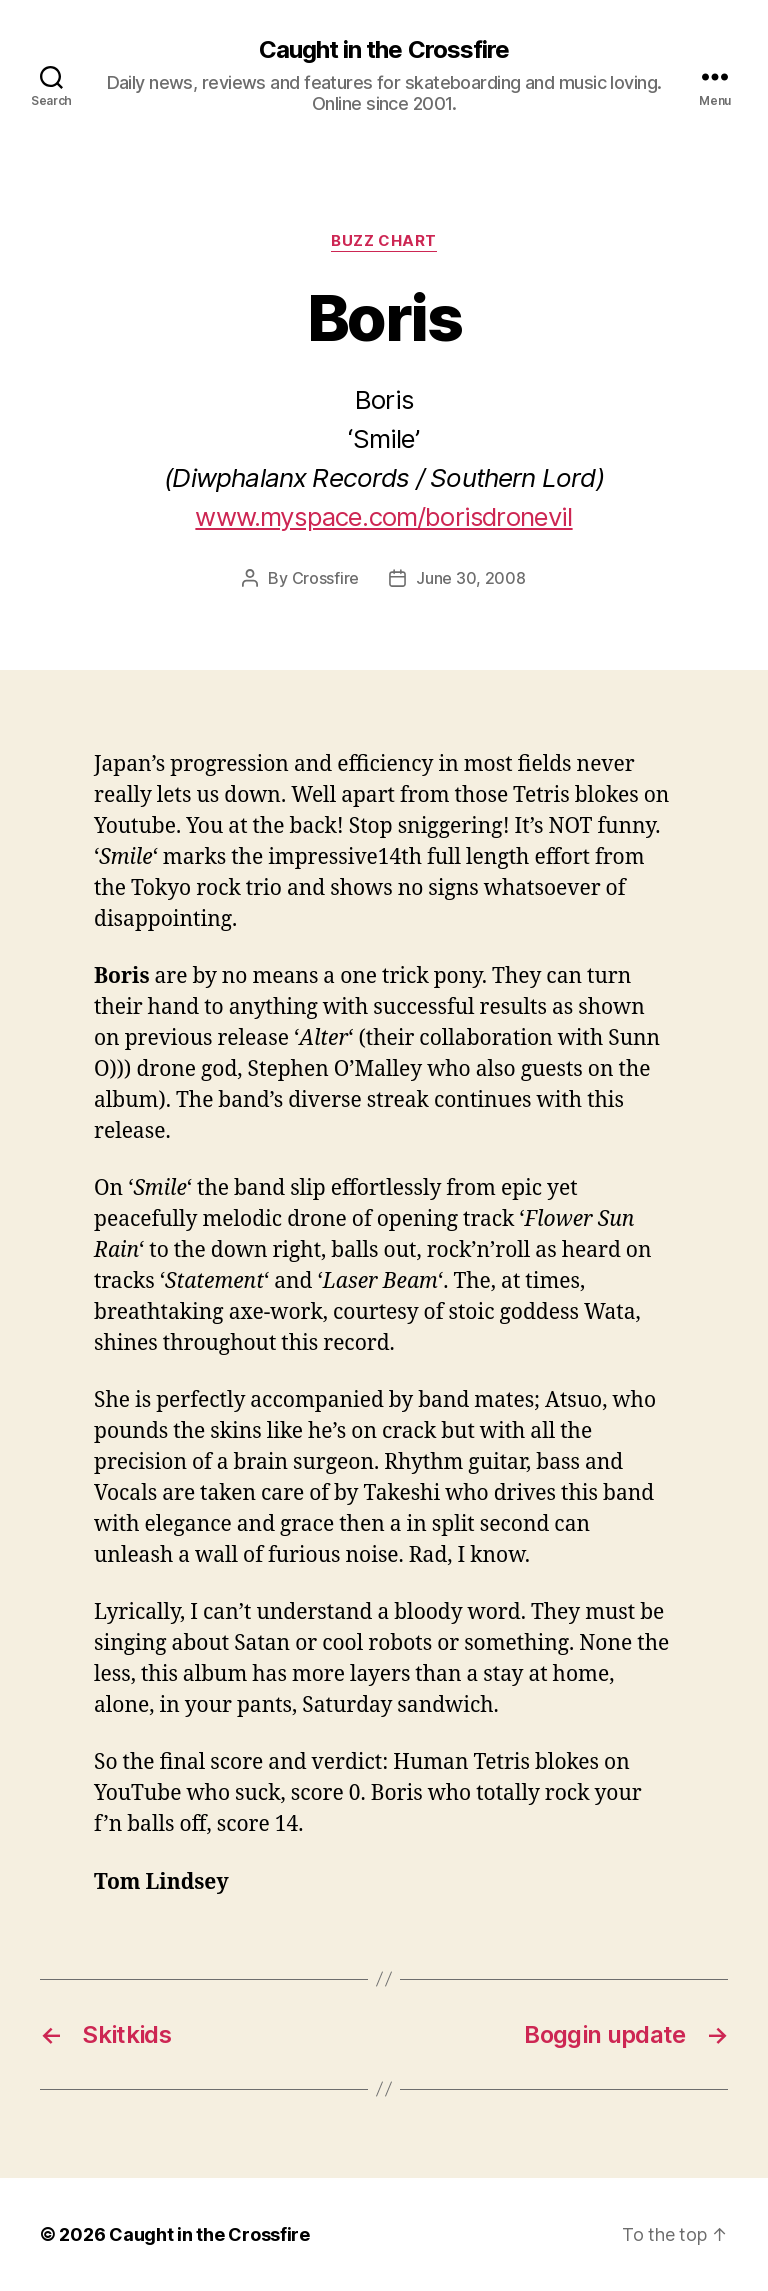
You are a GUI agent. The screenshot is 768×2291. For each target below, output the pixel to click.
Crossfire (326, 578)
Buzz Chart (384, 241)
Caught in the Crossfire (383, 50)
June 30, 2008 (471, 578)
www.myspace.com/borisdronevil (383, 516)
